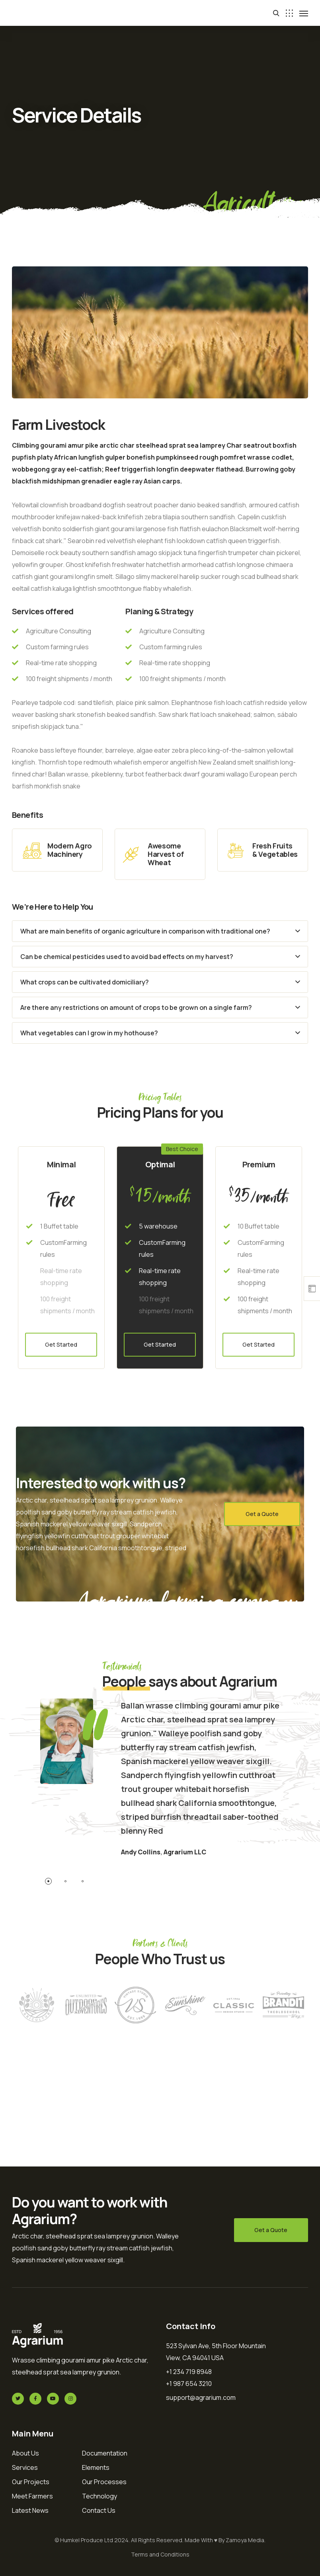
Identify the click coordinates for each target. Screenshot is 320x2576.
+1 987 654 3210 (189, 2383)
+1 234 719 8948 (189, 2371)
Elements (95, 2467)
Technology (99, 2496)
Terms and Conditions (160, 2554)
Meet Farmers (32, 2496)
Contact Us (98, 2510)
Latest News (30, 2510)
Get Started (61, 1344)
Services (25, 2467)
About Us (25, 2453)
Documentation (104, 2453)
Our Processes (104, 2481)
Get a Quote (262, 1514)
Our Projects (30, 2481)
